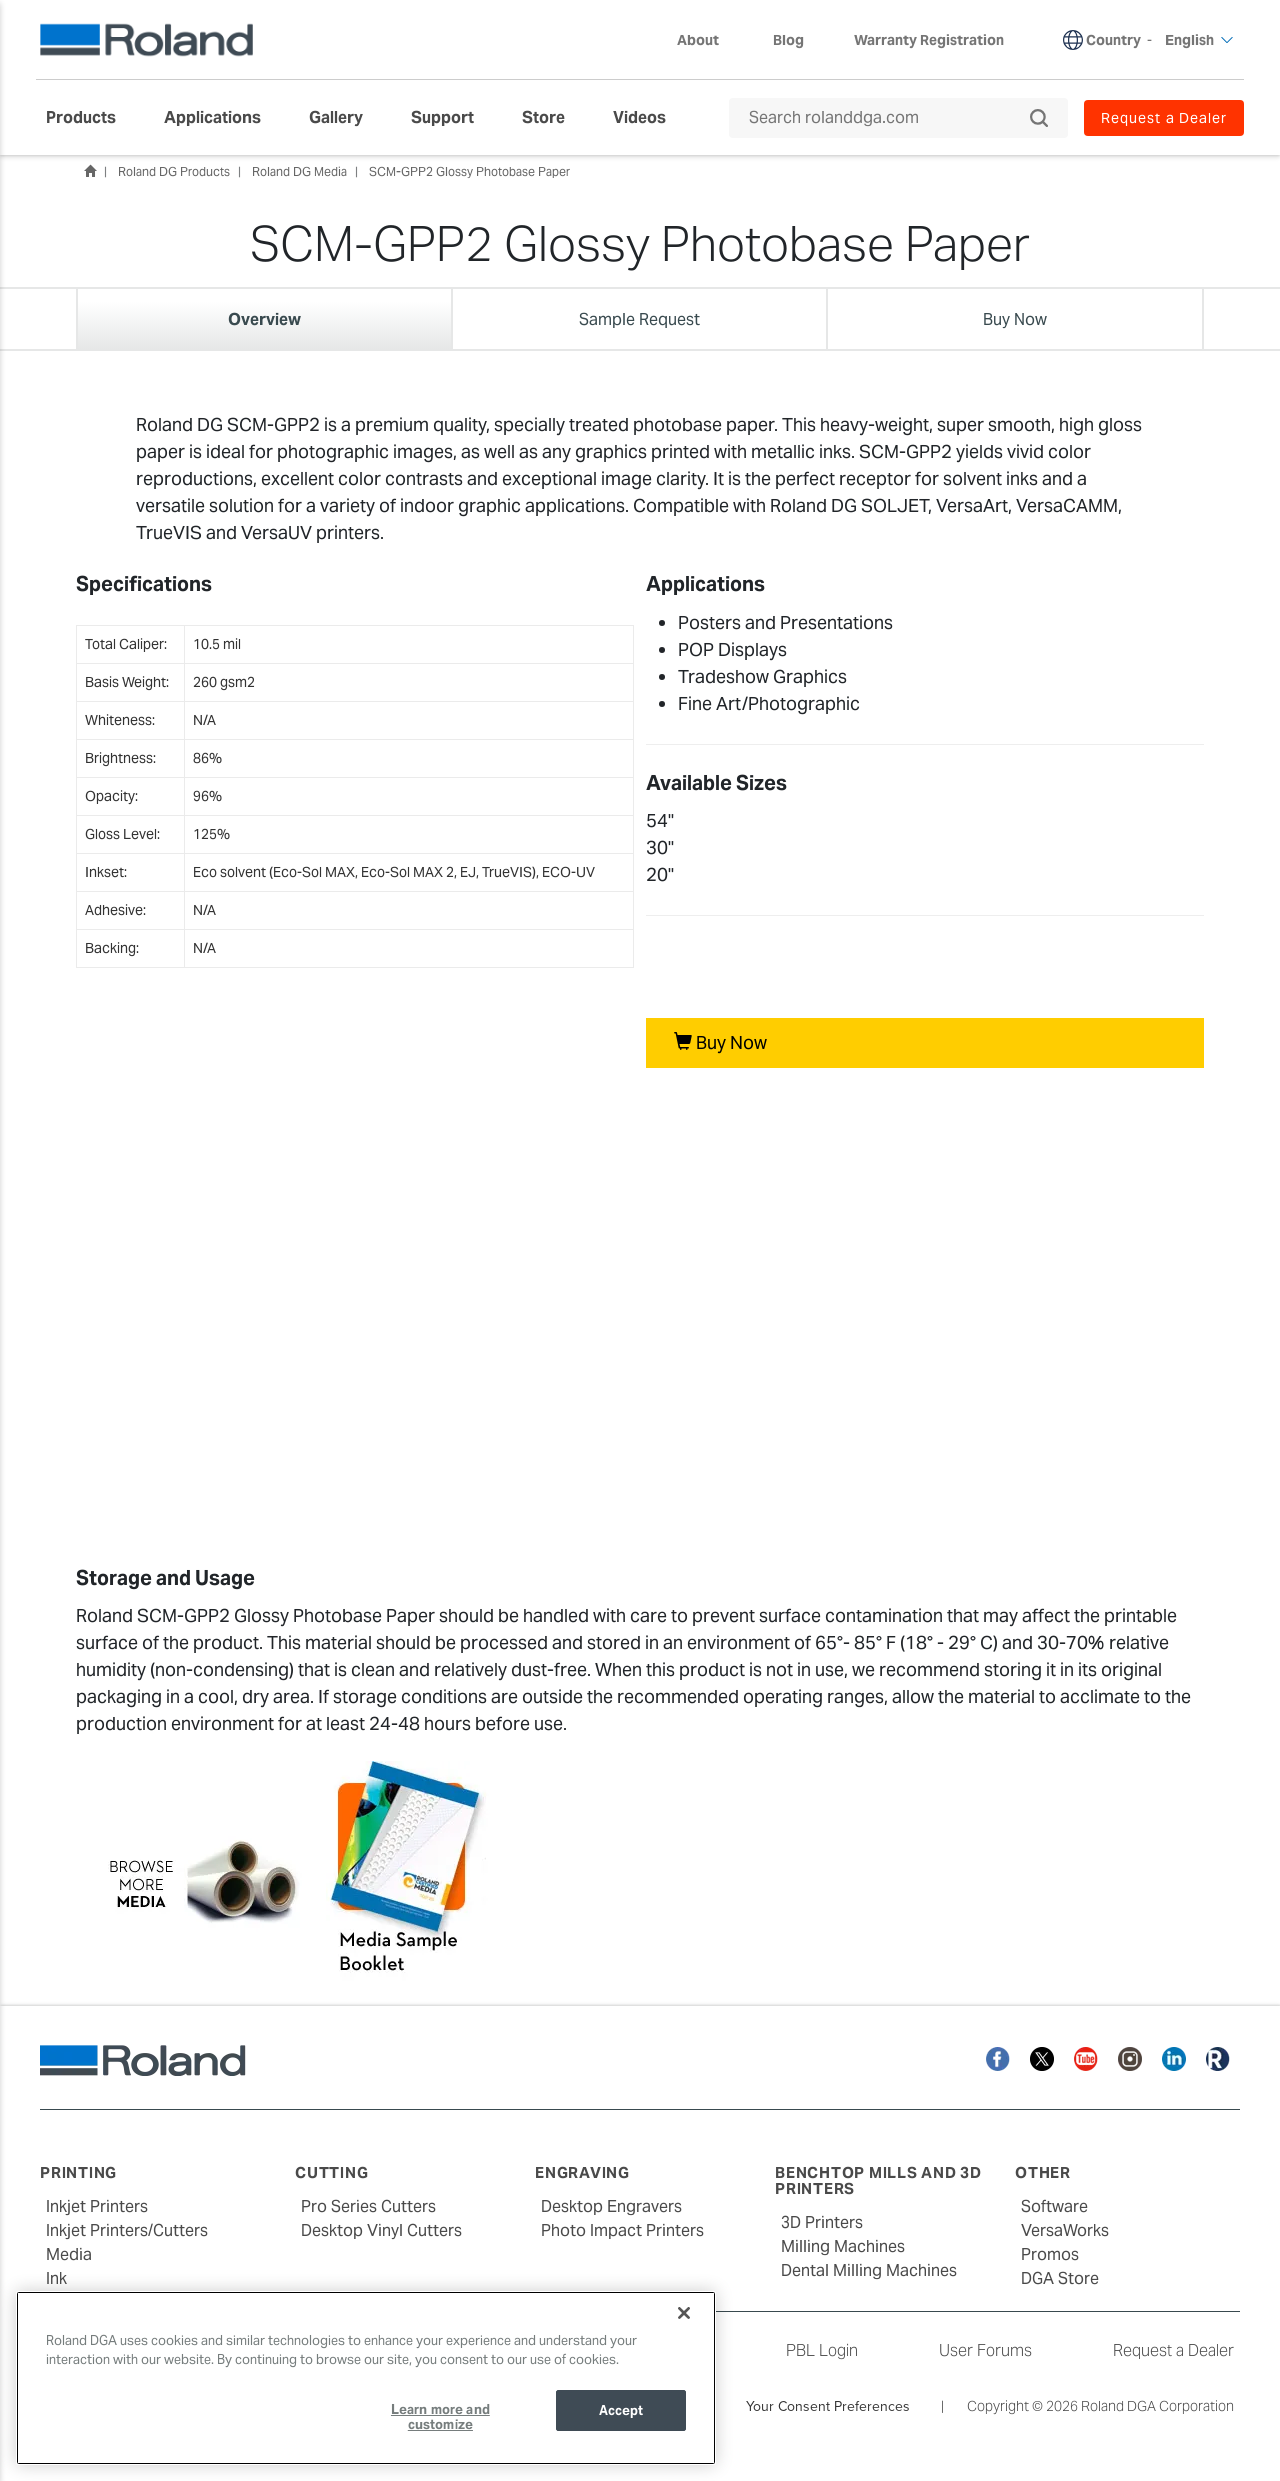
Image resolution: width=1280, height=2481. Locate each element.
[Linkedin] (1174, 2057)
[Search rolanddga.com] (888, 118)
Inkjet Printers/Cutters (127, 2230)
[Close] (684, 2313)
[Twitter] (1042, 2057)
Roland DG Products (174, 171)
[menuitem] (91, 118)
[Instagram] (1130, 2057)
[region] (366, 2378)
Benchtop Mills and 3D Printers (878, 2181)
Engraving (582, 2172)
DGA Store (1060, 2278)
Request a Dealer (1173, 2350)
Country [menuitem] (1113, 40)
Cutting (331, 2172)
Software (1054, 2206)
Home (90, 171)
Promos (1050, 2254)
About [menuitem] (708, 40)
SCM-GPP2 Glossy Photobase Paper (469, 171)
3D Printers (822, 2222)
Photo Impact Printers (622, 2230)
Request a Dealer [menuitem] (1164, 118)
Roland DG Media (299, 171)
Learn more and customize (440, 2417)
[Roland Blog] (1218, 2057)
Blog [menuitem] (788, 40)
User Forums (985, 2350)
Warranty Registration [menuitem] (929, 40)
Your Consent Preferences (828, 2406)
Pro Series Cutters (368, 2206)
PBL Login (822, 2350)
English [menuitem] (1199, 40)
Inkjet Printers (97, 2206)
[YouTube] (1086, 2057)
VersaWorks (1065, 2230)
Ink (56, 2278)
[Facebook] (998, 2057)
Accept (621, 2410)
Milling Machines (843, 2246)
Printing (78, 2172)
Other (1043, 2172)
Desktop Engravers (611, 2206)
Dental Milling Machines (869, 2270)
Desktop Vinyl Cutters (381, 2230)
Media (69, 2254)
